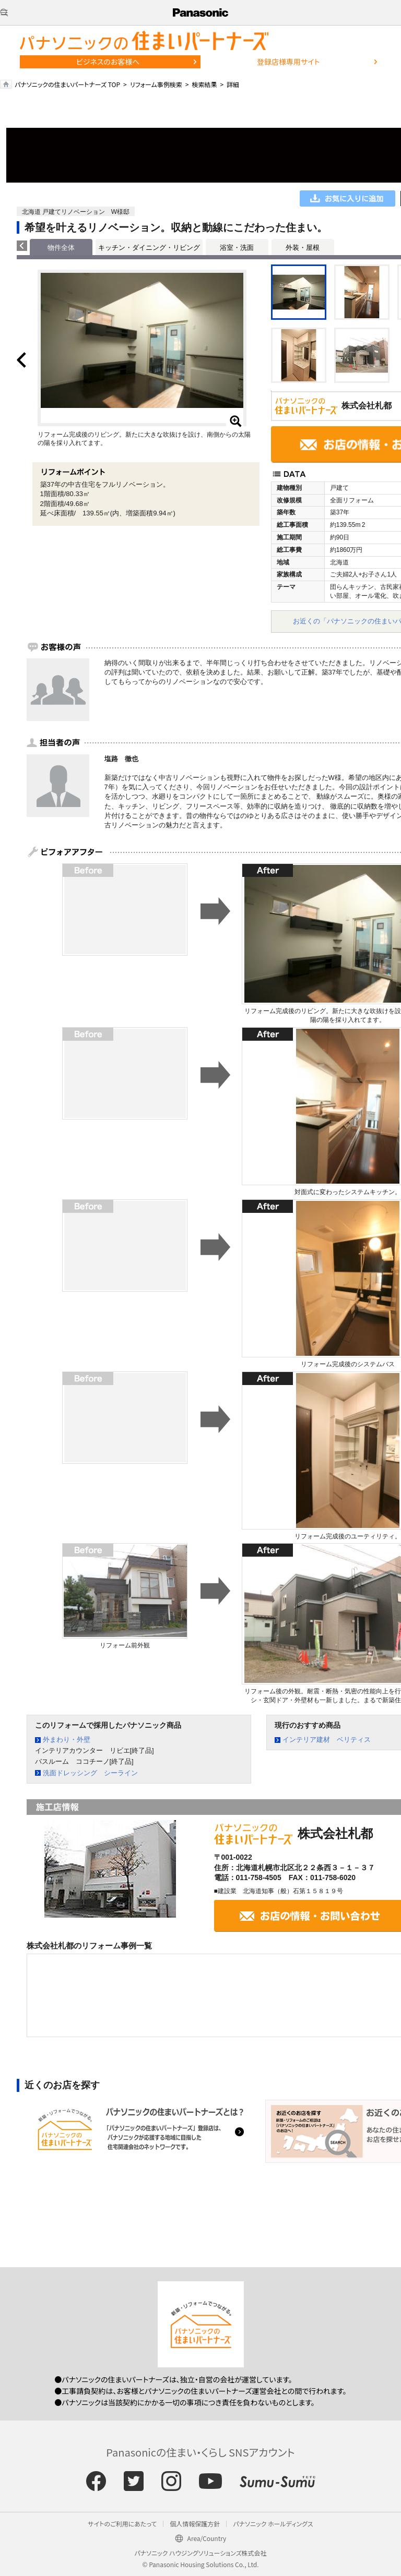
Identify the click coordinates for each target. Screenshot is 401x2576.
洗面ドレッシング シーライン (90, 1773)
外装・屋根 (303, 247)
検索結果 (204, 84)
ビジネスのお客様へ (108, 61)
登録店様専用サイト (288, 61)
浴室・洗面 (237, 247)
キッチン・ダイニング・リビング (149, 247)
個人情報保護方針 (195, 2523)
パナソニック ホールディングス (273, 2523)
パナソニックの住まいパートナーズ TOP (67, 84)
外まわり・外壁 (66, 1739)
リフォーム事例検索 (156, 84)
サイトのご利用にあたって (122, 2523)
